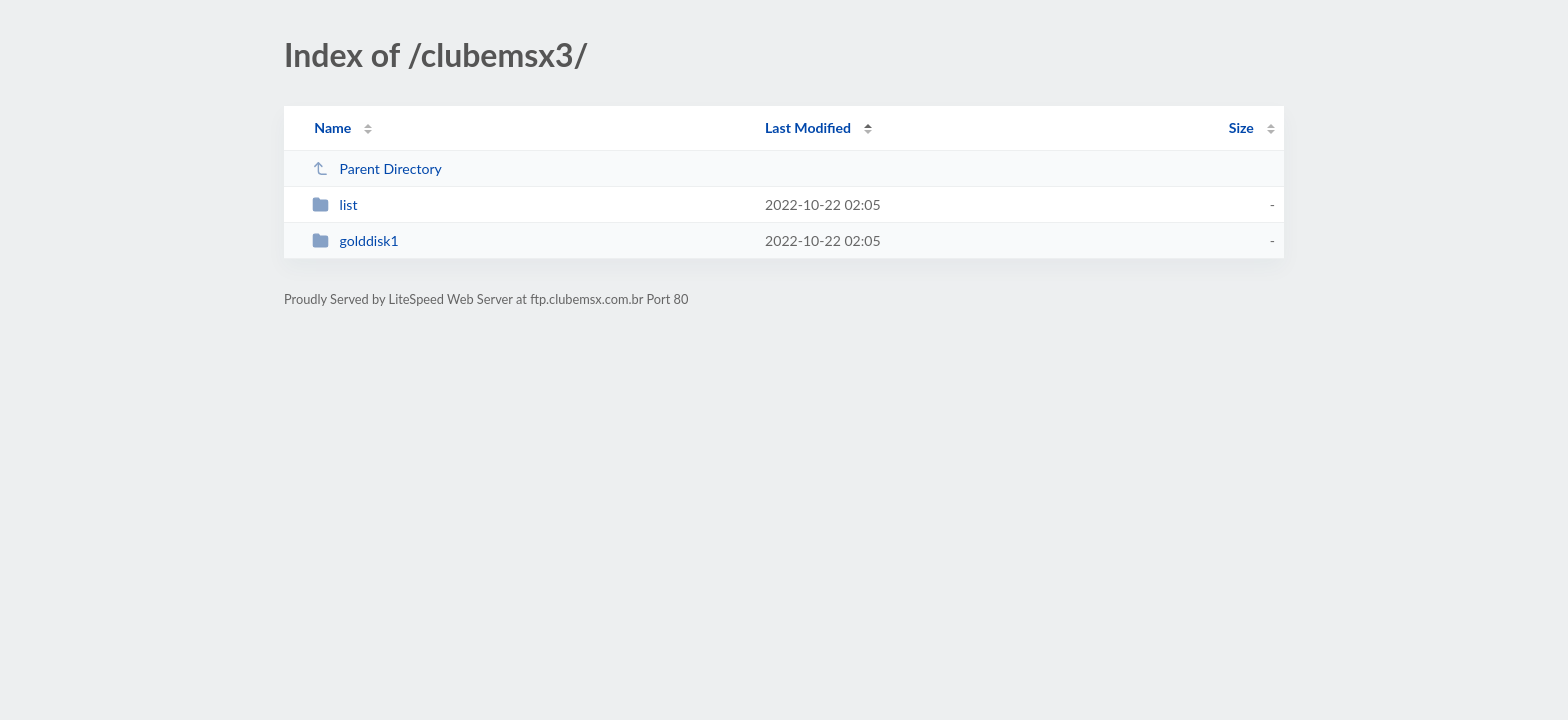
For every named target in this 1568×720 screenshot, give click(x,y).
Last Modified (808, 127)
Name (332, 127)
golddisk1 (355, 240)
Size (1241, 127)
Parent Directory (377, 168)
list (334, 204)
